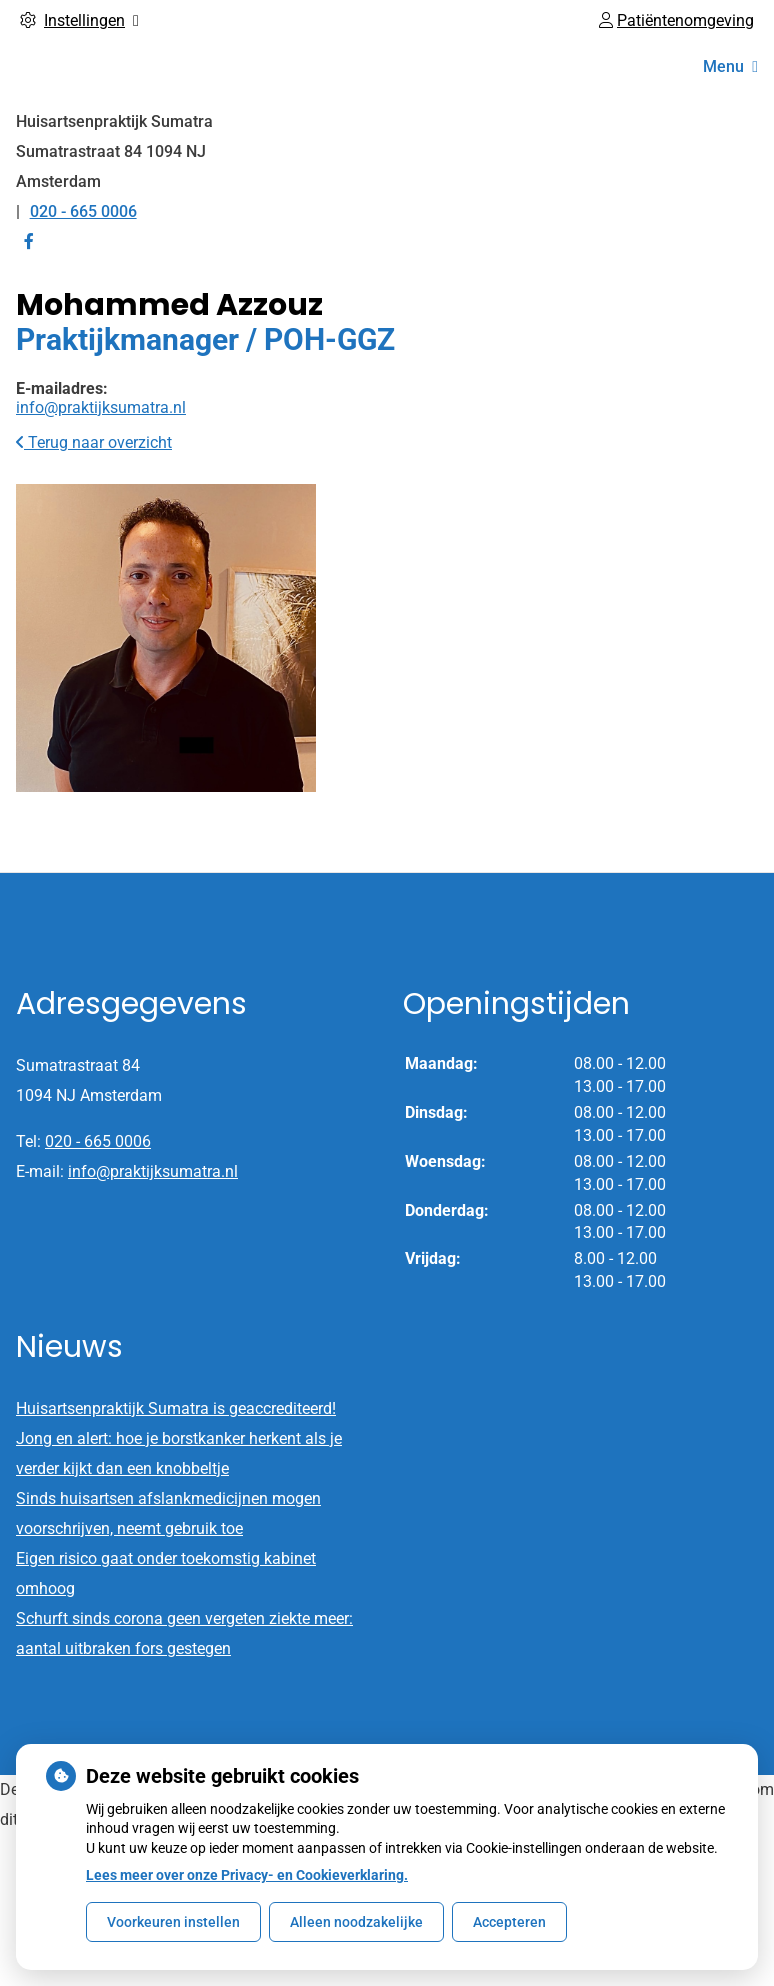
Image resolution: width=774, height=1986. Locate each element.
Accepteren (509, 1922)
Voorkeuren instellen (173, 1922)
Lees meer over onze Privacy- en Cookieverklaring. (247, 1875)
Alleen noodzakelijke (356, 1922)
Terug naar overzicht (94, 442)
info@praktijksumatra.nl (101, 407)
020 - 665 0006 (98, 1141)
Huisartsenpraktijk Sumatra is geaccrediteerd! (176, 1408)
